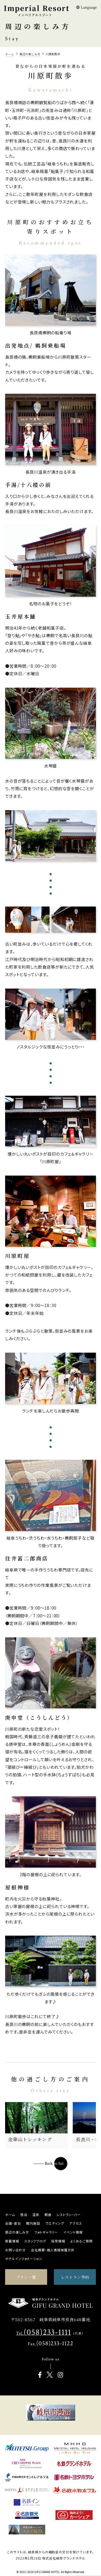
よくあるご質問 (81, 2241)
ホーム (10, 2214)
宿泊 (23, 2214)
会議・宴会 (13, 2223)
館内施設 (33, 2223)
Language (86, 7)
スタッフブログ (35, 2241)
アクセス (75, 2223)
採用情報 (58, 2241)
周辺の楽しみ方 (17, 2232)
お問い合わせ (15, 2250)
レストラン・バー (69, 2214)
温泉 (35, 2214)
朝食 (47, 2214)
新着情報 (12, 2241)
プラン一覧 (26, 2277)
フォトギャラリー (46, 2232)
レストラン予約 (75, 2277)
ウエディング (54, 2223)
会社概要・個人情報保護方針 (53, 2250)
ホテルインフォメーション (24, 2258)
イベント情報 (73, 2232)
